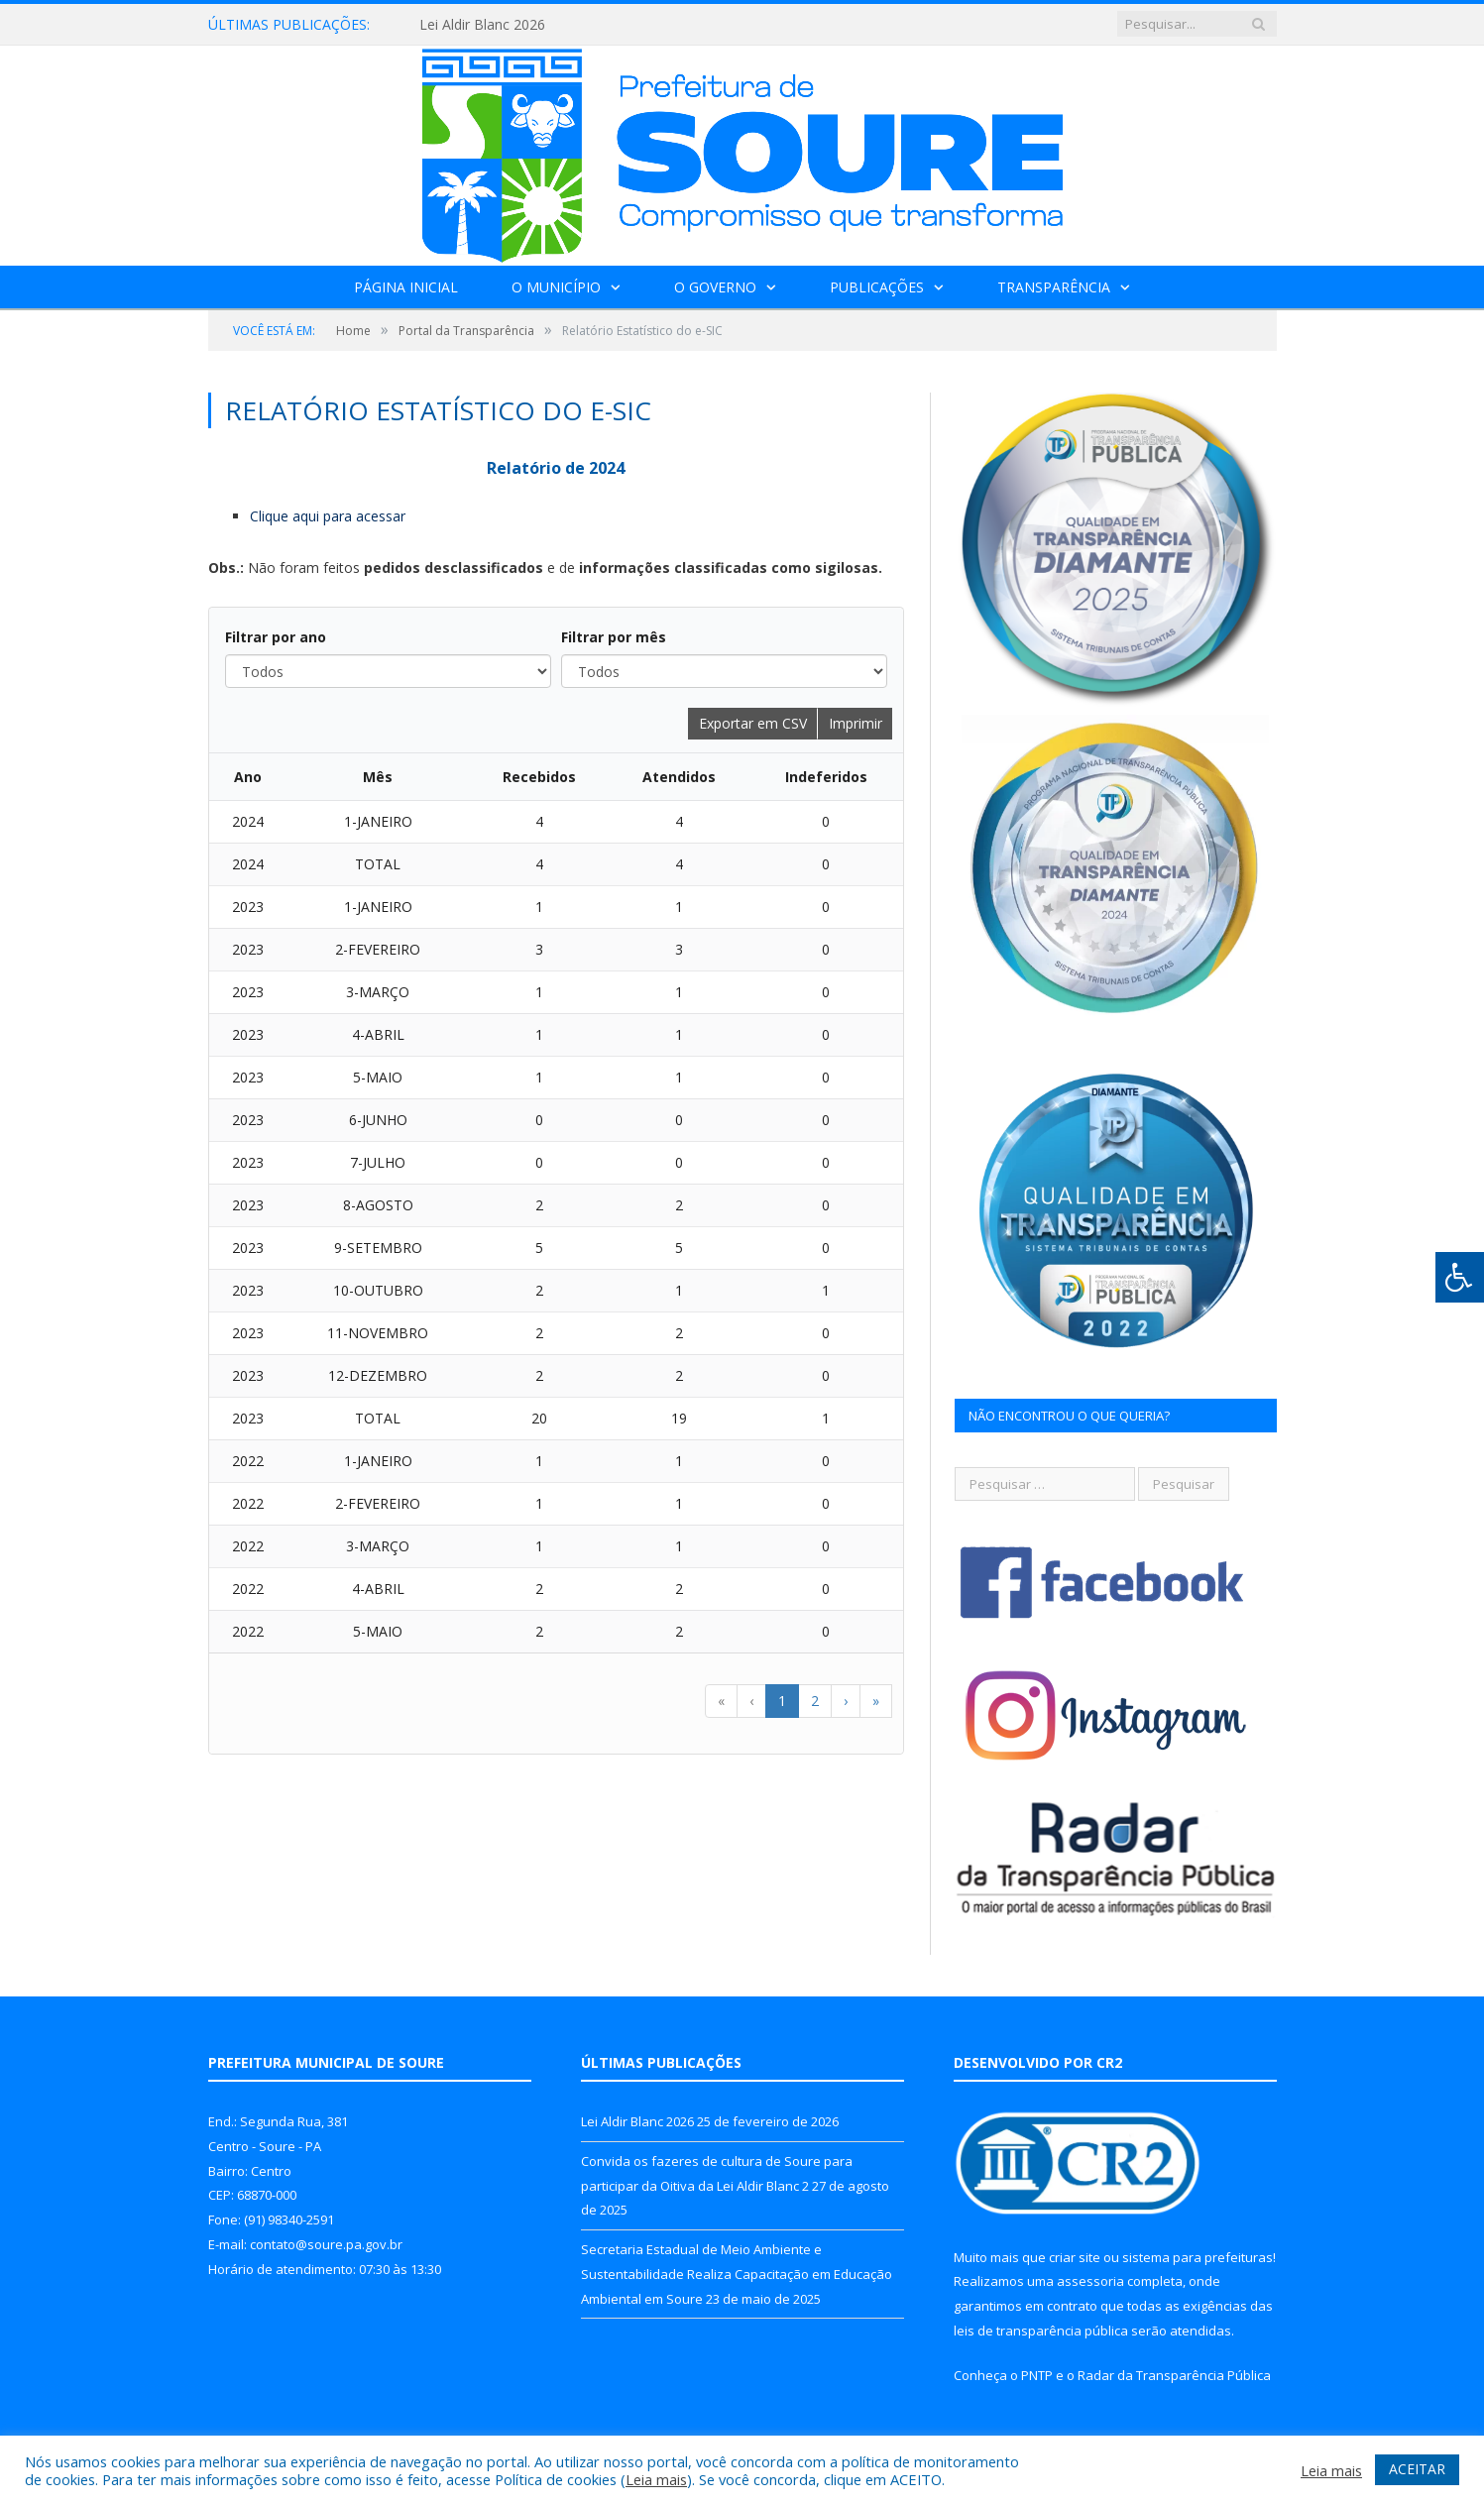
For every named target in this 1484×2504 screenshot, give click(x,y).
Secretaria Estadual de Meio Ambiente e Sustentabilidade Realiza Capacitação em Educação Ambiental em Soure (736, 2273)
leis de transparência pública (1041, 2330)
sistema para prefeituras (1197, 2257)
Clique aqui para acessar (327, 516)
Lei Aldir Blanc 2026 (482, 25)
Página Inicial (406, 287)
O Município (556, 287)
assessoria (1090, 2281)
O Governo (715, 287)
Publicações (877, 287)
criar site (1074, 2257)
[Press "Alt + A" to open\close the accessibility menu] (1459, 1277)
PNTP (1037, 2375)
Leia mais (656, 2479)
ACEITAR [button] (1417, 2468)
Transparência (1053, 287)
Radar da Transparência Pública (1174, 2375)
